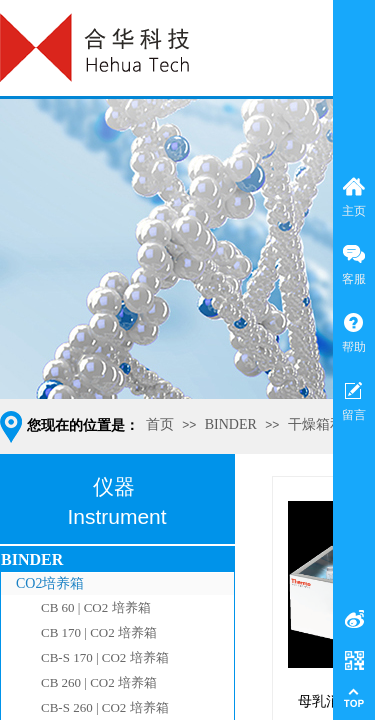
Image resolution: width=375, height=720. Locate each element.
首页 (160, 424)
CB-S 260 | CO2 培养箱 (105, 707)
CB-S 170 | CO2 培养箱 (105, 657)
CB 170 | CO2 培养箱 (99, 632)
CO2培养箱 (50, 583)
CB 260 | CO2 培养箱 (99, 682)
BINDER (231, 424)
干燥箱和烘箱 (330, 424)
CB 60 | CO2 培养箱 (96, 607)
